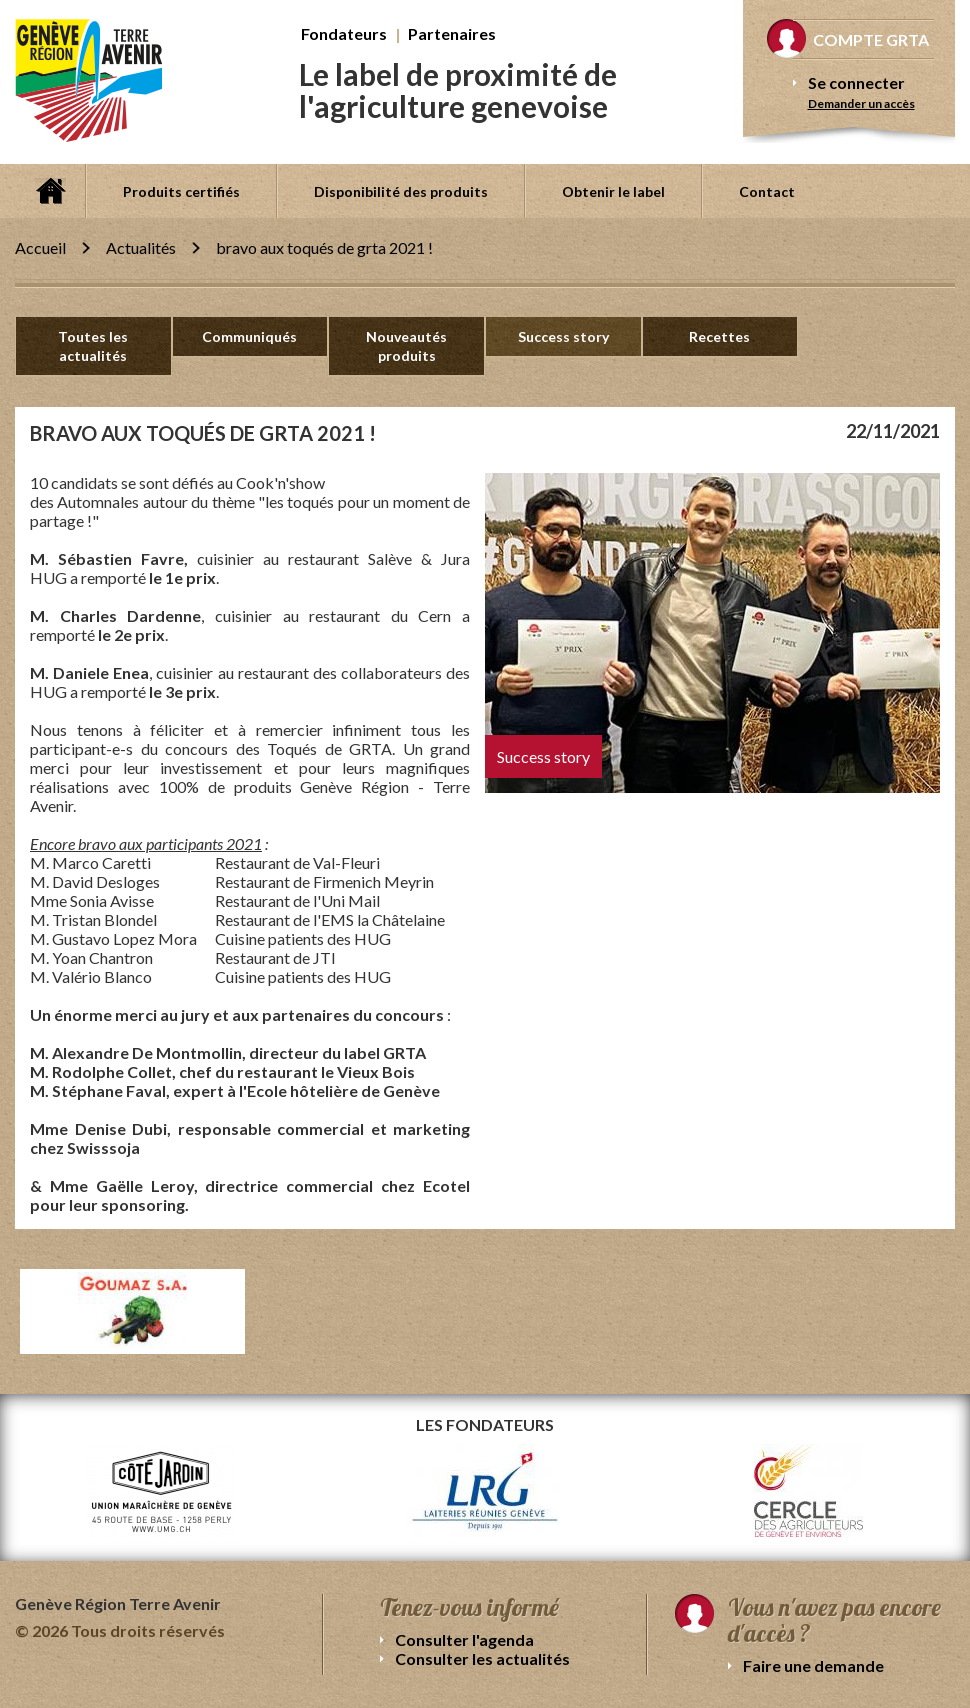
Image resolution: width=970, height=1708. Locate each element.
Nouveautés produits (406, 346)
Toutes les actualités (93, 346)
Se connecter (856, 82)
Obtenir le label (613, 191)
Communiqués (249, 336)
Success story (563, 336)
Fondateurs (344, 33)
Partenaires (452, 33)
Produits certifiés (181, 191)
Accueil (50, 191)
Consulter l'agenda (464, 1639)
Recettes (719, 336)
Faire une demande (813, 1665)
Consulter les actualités (482, 1658)
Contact (767, 191)
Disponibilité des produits (401, 191)
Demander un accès (861, 103)
